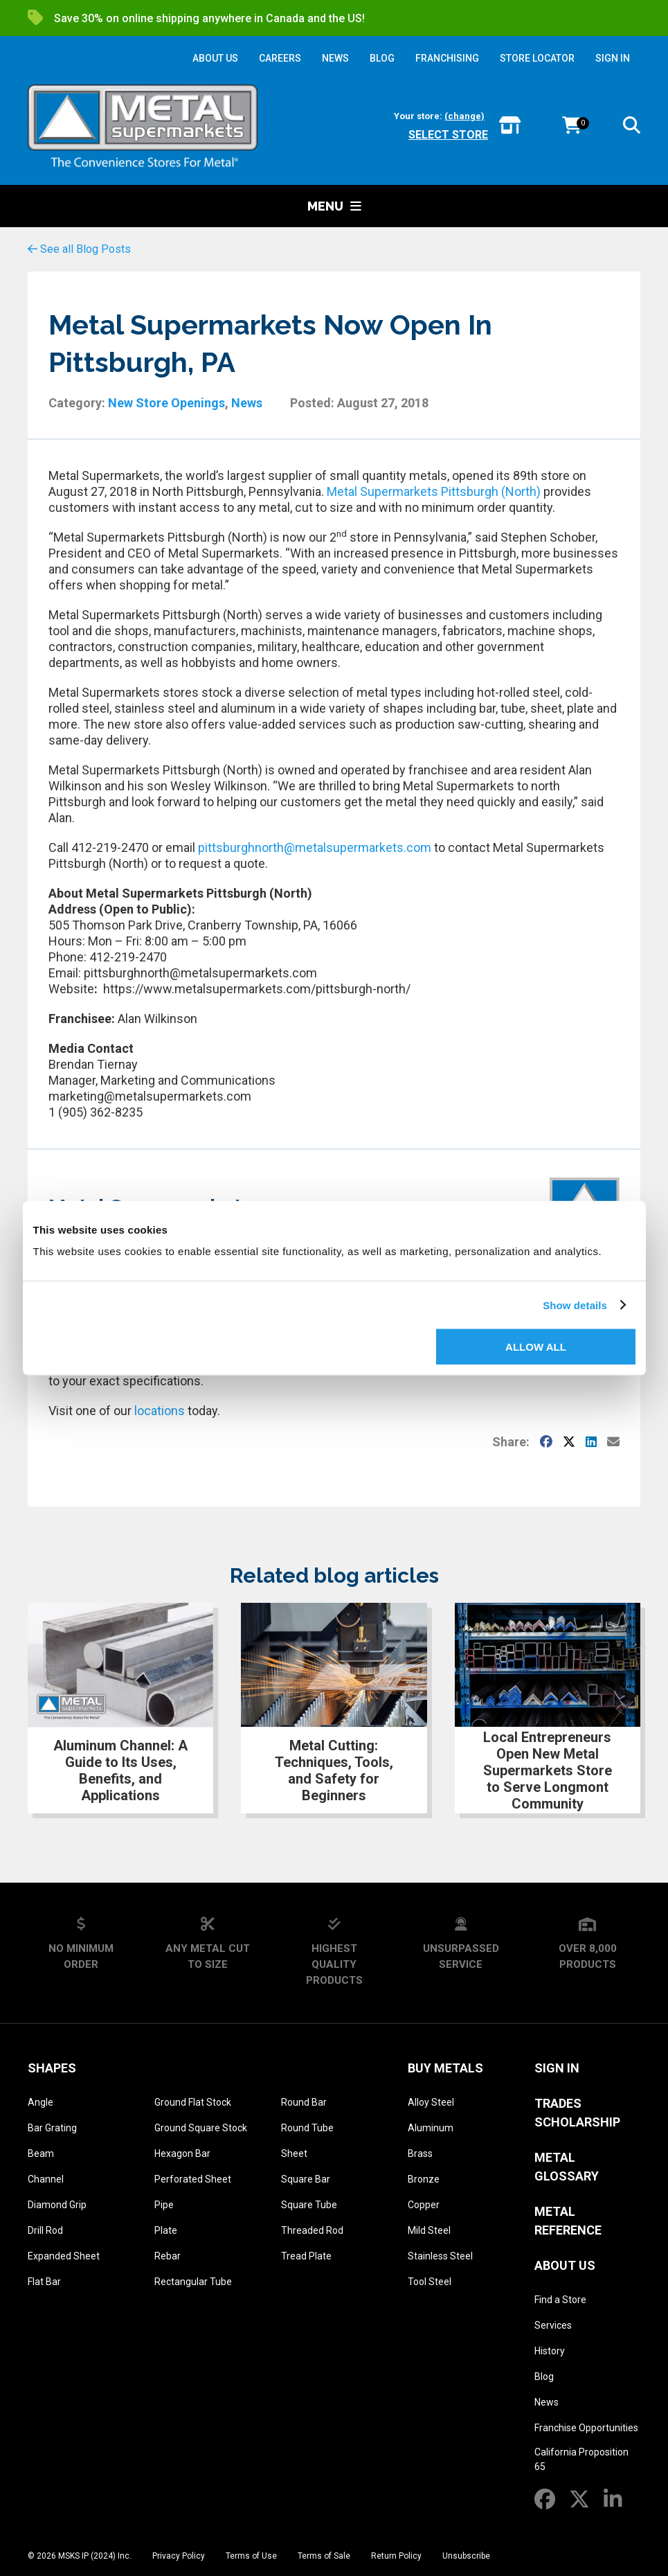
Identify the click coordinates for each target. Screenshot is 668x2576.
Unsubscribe (466, 2556)
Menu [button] (334, 206)
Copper (424, 2204)
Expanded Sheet (64, 2256)
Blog (544, 2376)
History (549, 2350)
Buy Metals (445, 2068)
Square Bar (305, 2179)
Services (553, 2325)
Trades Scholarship (577, 2112)
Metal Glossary (566, 2166)
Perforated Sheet (192, 2179)
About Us (564, 2265)
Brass (420, 2153)
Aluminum (430, 2127)
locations (159, 1410)
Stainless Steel (440, 2256)
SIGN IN (612, 58)
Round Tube (307, 2127)
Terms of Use (251, 2556)
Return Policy (396, 2556)
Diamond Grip (57, 2204)
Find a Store (560, 2299)
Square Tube (309, 2204)
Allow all (535, 1347)
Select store (448, 134)
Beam (41, 2153)
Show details (575, 1305)
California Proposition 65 (581, 2459)
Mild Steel (429, 2230)
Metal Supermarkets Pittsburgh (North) (434, 491)
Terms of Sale (324, 2556)
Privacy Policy (178, 2556)
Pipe (164, 2204)
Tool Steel (429, 2281)
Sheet (294, 2153)
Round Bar (304, 2102)
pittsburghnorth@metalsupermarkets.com (314, 847)
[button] (631, 127)
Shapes (52, 2068)
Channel (46, 2179)
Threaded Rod (312, 2230)
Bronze (424, 2179)
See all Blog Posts (79, 249)
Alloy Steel (431, 2102)
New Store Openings (166, 403)
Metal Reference (568, 2220)
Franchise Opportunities (586, 2427)
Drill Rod (45, 2230)
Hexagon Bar (182, 2153)
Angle (40, 2102)
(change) (464, 116)
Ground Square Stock (200, 2127)
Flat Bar (44, 2281)
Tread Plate (306, 2256)
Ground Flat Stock (192, 2102)
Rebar (167, 2256)
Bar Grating (52, 2127)
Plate (165, 2230)
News (246, 403)
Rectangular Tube (193, 2281)
